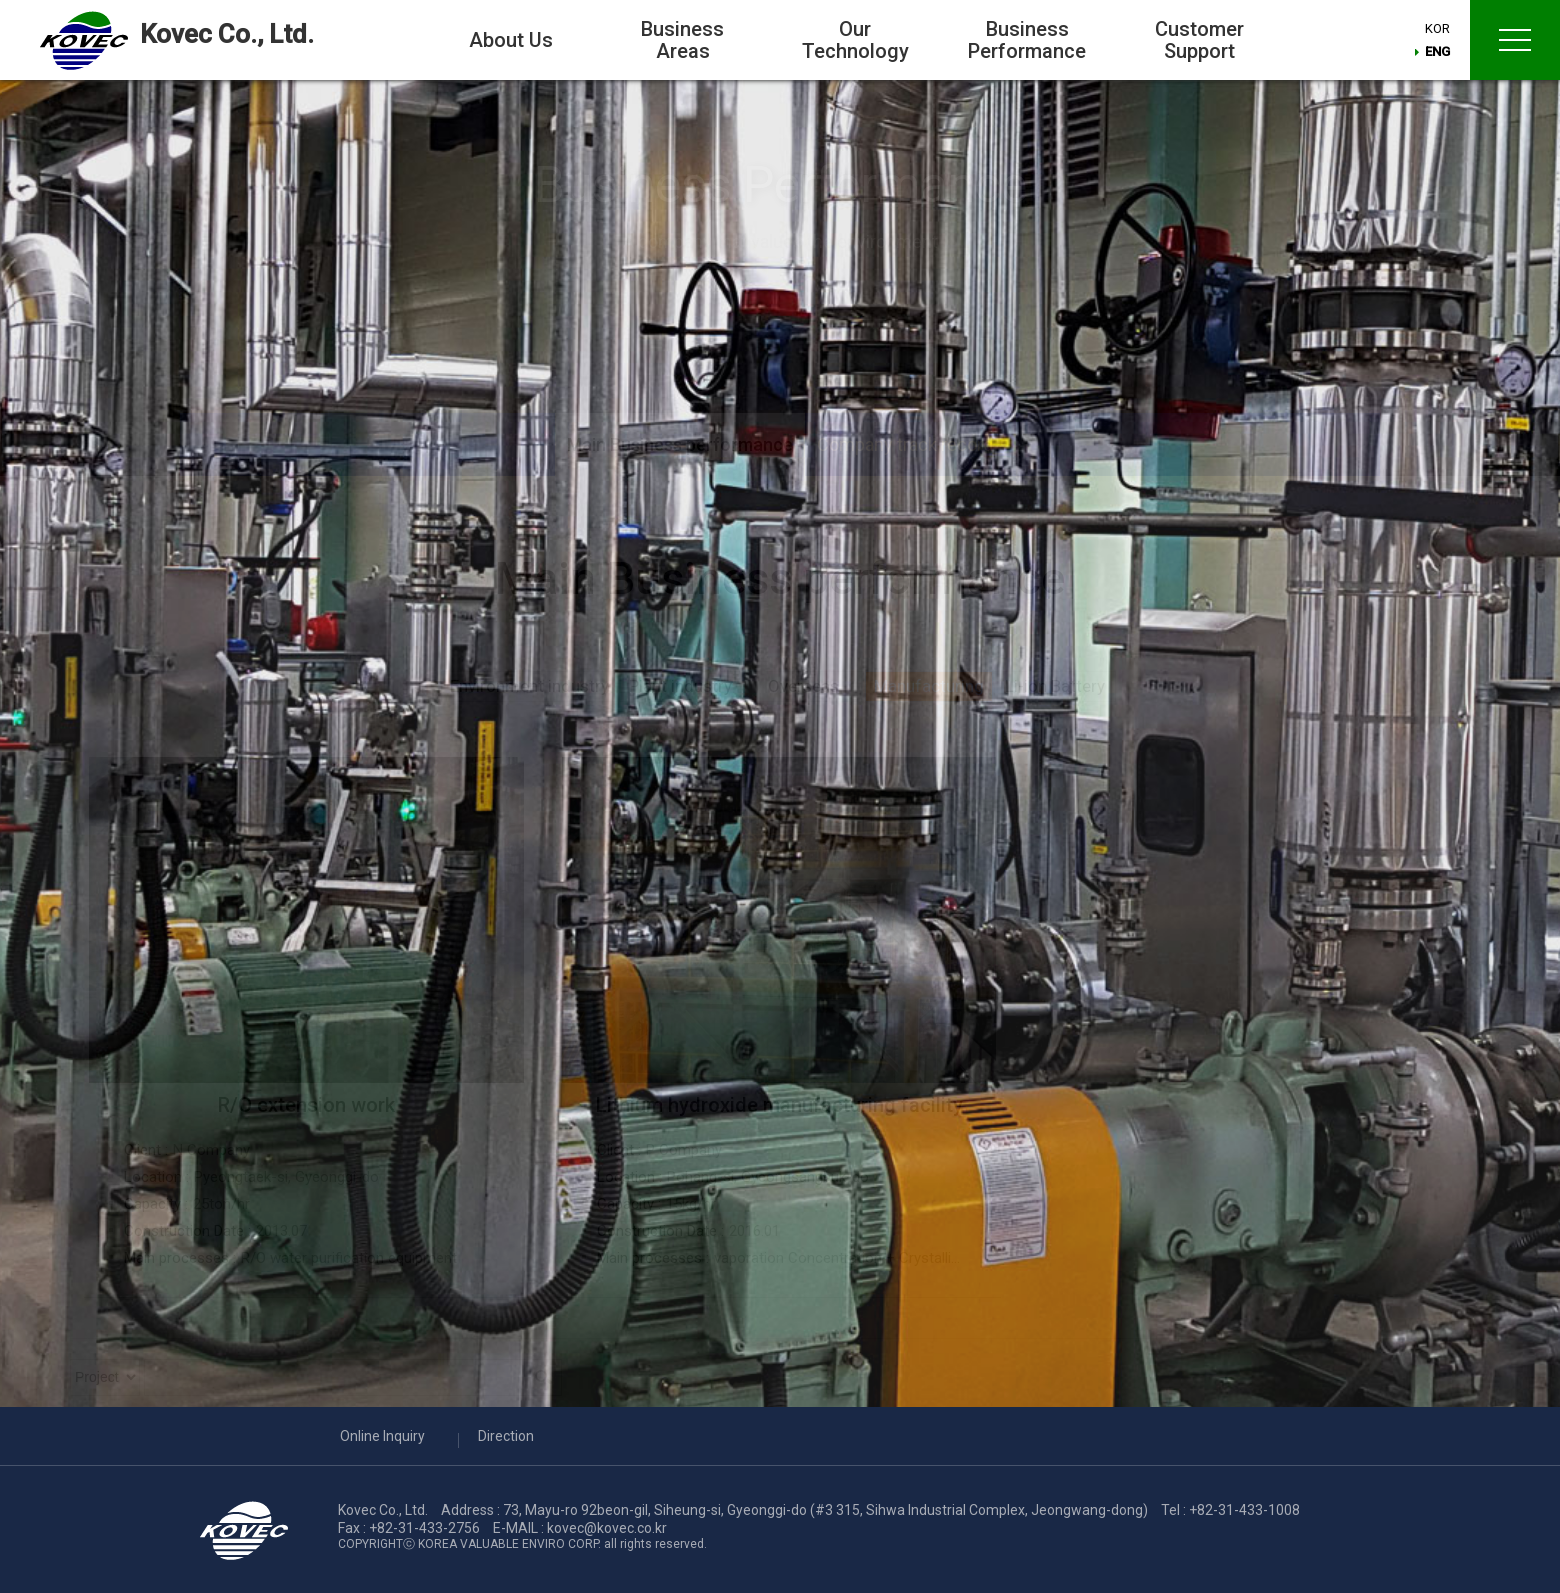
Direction (506, 1436)
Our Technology (855, 40)
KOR (1440, 30)
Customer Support (1199, 40)
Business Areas (682, 40)
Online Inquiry (382, 1436)
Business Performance (1027, 40)
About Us (511, 40)
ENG (1440, 53)
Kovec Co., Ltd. (227, 34)
